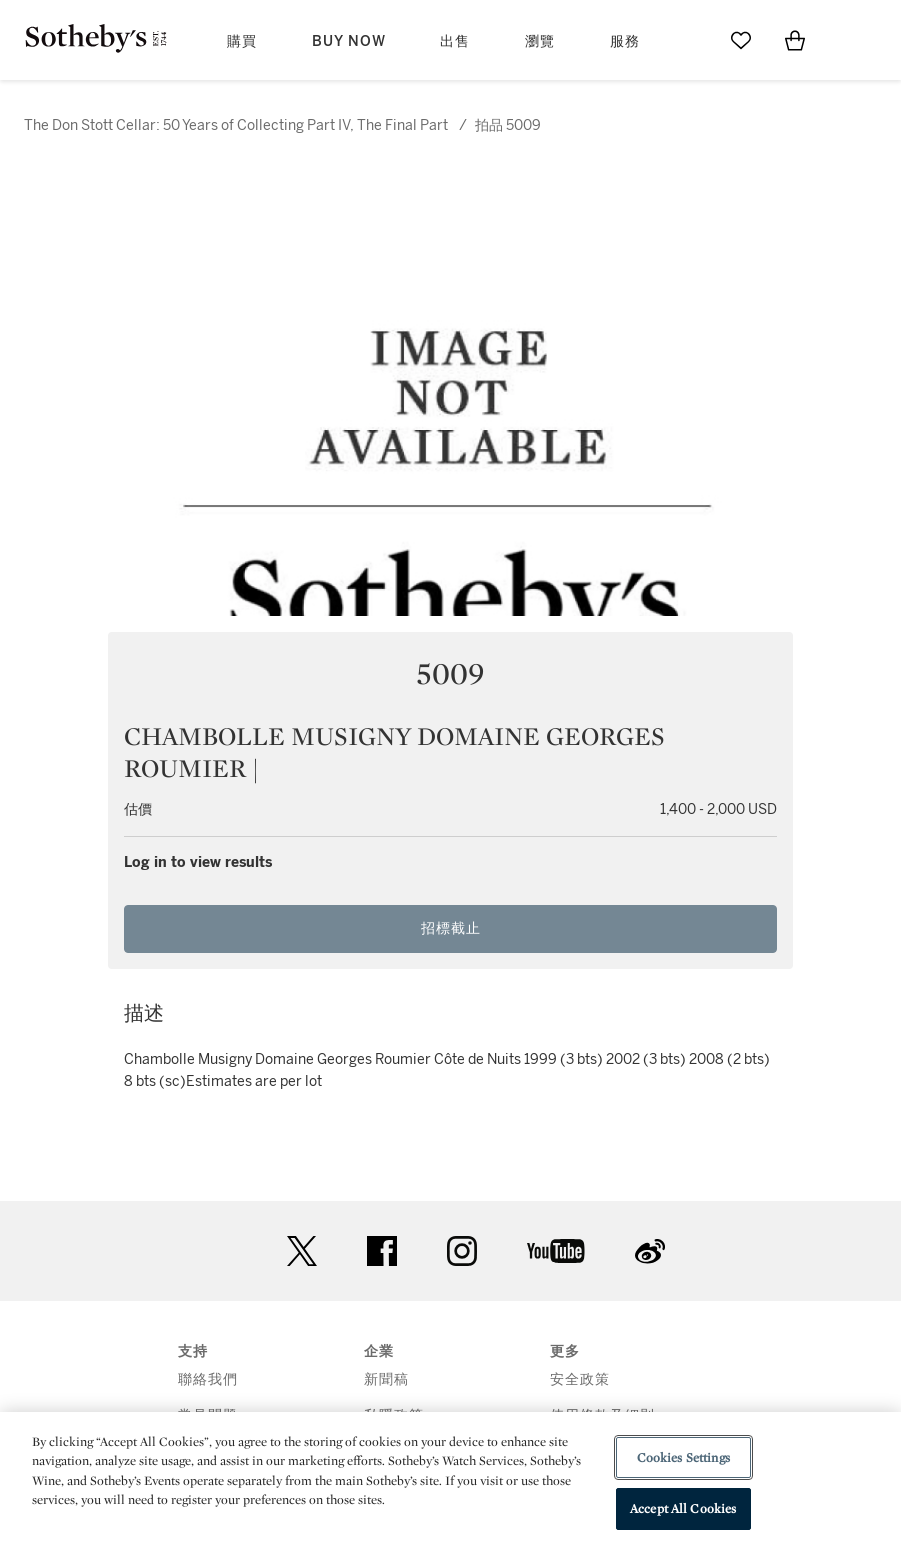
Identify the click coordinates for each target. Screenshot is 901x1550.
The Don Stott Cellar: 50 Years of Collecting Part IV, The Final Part (236, 125)
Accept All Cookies (683, 1508)
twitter (302, 1251)
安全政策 (580, 1379)
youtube (556, 1251)
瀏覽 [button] (540, 41)
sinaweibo (650, 1251)
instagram (462, 1251)
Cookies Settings (683, 1457)
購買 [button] (242, 41)
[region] (450, 1481)
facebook (382, 1251)
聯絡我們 (208, 1379)
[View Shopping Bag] (795, 40)
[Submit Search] (687, 40)
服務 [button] (625, 41)
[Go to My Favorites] (741, 40)
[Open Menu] (849, 41)
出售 (455, 41)
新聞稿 (386, 1379)
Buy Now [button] (349, 41)
